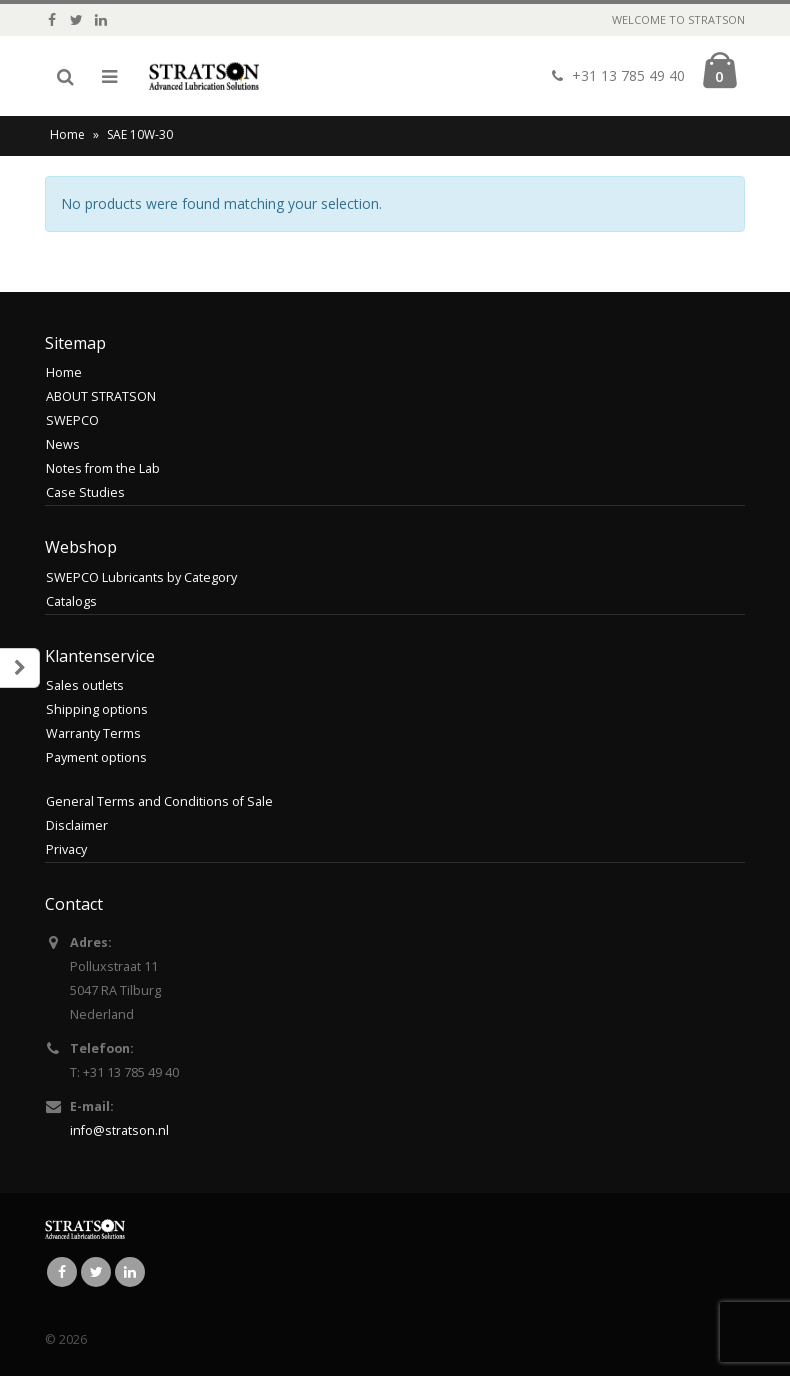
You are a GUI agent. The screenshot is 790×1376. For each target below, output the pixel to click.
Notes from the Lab (103, 468)
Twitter (96, 1272)
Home (67, 134)
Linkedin (130, 1272)
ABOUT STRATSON (101, 396)
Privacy (66, 849)
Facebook (62, 1272)
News (63, 444)
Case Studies (85, 492)
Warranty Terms (93, 733)
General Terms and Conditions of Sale (159, 801)
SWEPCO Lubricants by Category (141, 577)
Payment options (96, 757)
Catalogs (71, 601)
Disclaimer (77, 825)
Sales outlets (85, 685)
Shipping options (97, 709)
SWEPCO (72, 420)
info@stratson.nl (119, 1130)
